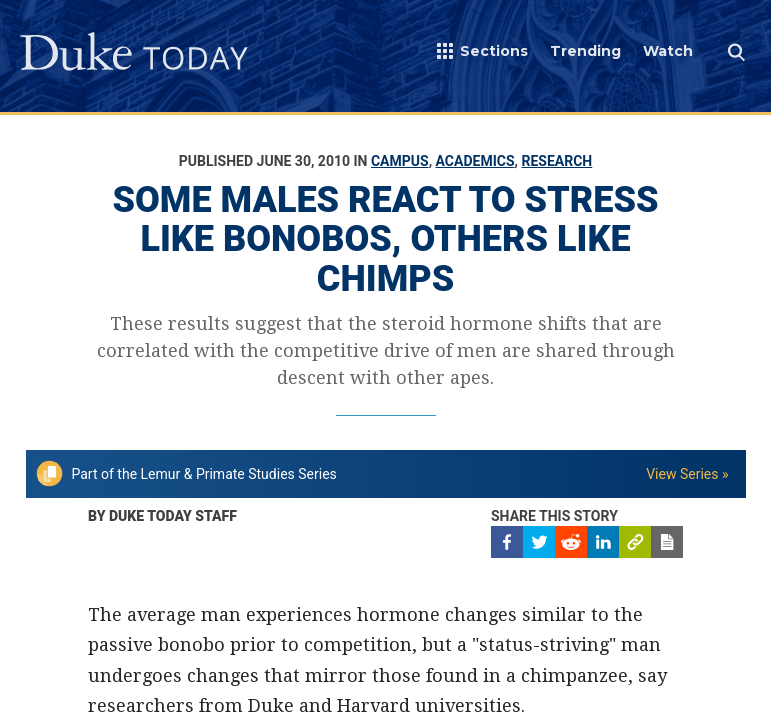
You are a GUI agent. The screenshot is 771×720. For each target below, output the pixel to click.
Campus (400, 161)
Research (556, 161)
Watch (668, 51)
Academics (475, 161)
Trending (585, 51)
